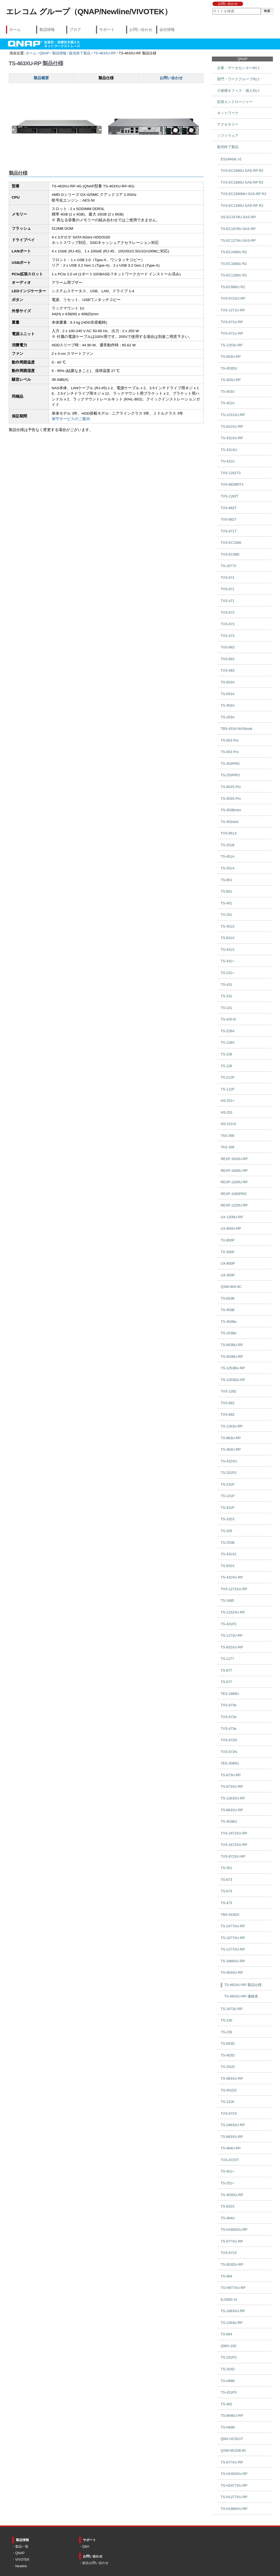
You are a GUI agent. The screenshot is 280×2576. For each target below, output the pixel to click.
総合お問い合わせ (95, 2563)
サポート (107, 29)
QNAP (44, 53)
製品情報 (47, 29)
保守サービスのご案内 (71, 419)
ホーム (15, 29)
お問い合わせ (228, 3)
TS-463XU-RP (105, 53)
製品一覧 (21, 2546)
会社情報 (167, 29)
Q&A (85, 2546)
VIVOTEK (22, 2560)
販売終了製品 (80, 53)
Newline (21, 2566)
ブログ (75, 29)
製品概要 (41, 78)
